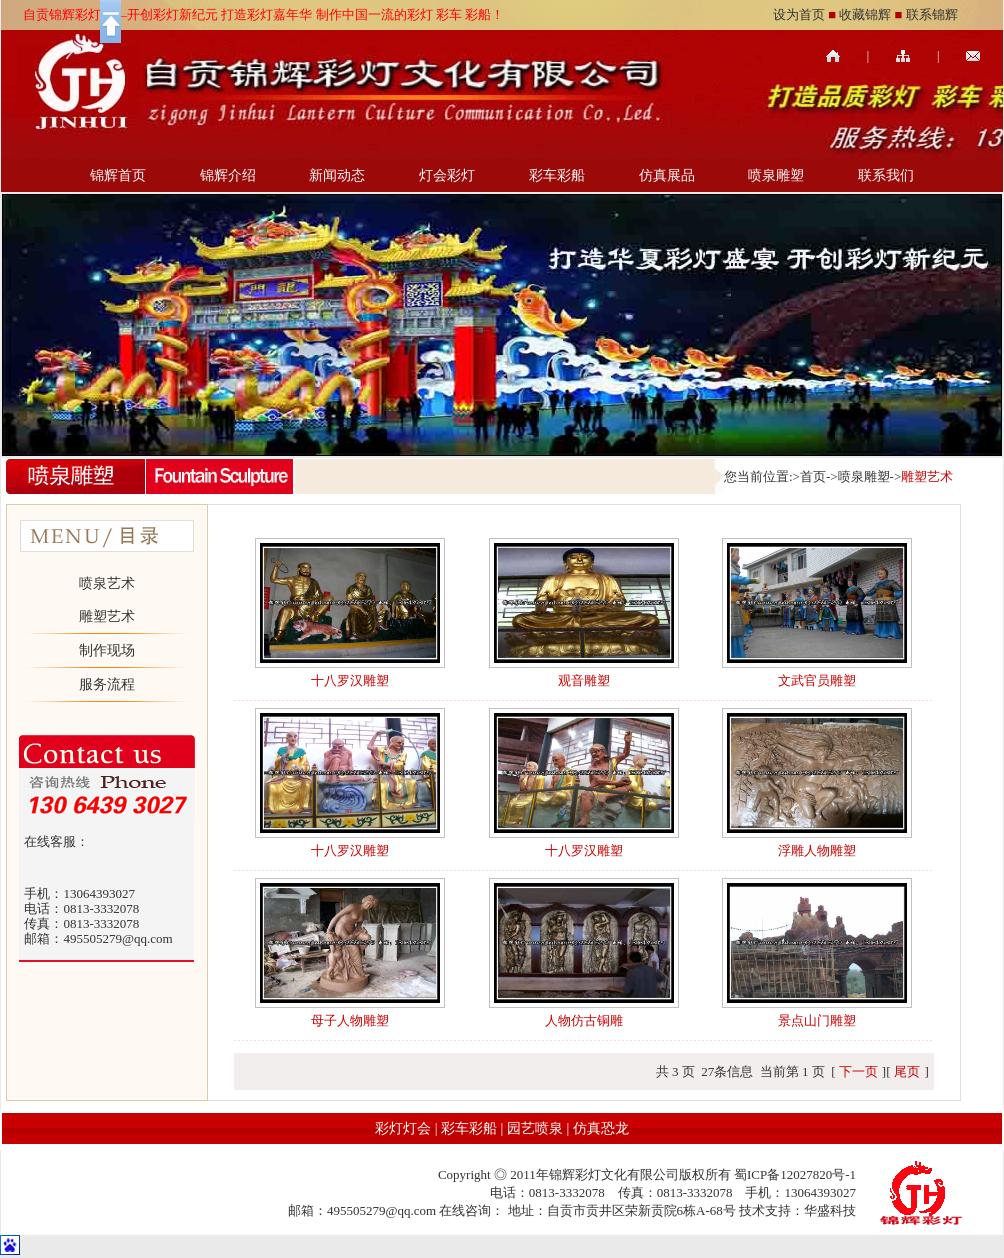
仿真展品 (667, 175)
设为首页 (799, 14)
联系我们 (886, 175)
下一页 (858, 1071)
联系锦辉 (932, 14)
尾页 (907, 1071)
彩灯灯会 (403, 1128)
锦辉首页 (118, 175)
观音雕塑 (584, 680)
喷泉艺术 (107, 583)
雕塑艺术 (107, 616)
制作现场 (107, 650)
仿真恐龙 (601, 1128)
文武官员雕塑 (817, 680)
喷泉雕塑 (776, 175)
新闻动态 (337, 175)
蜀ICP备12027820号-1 (795, 1174)
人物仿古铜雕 (584, 1020)
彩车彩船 (557, 175)
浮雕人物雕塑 (817, 850)
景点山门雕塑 (817, 1020)
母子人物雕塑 (350, 1020)
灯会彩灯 (447, 175)
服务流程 (107, 684)
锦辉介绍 (228, 175)
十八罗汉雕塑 (350, 680)
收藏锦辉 (865, 14)
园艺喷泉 (535, 1128)
